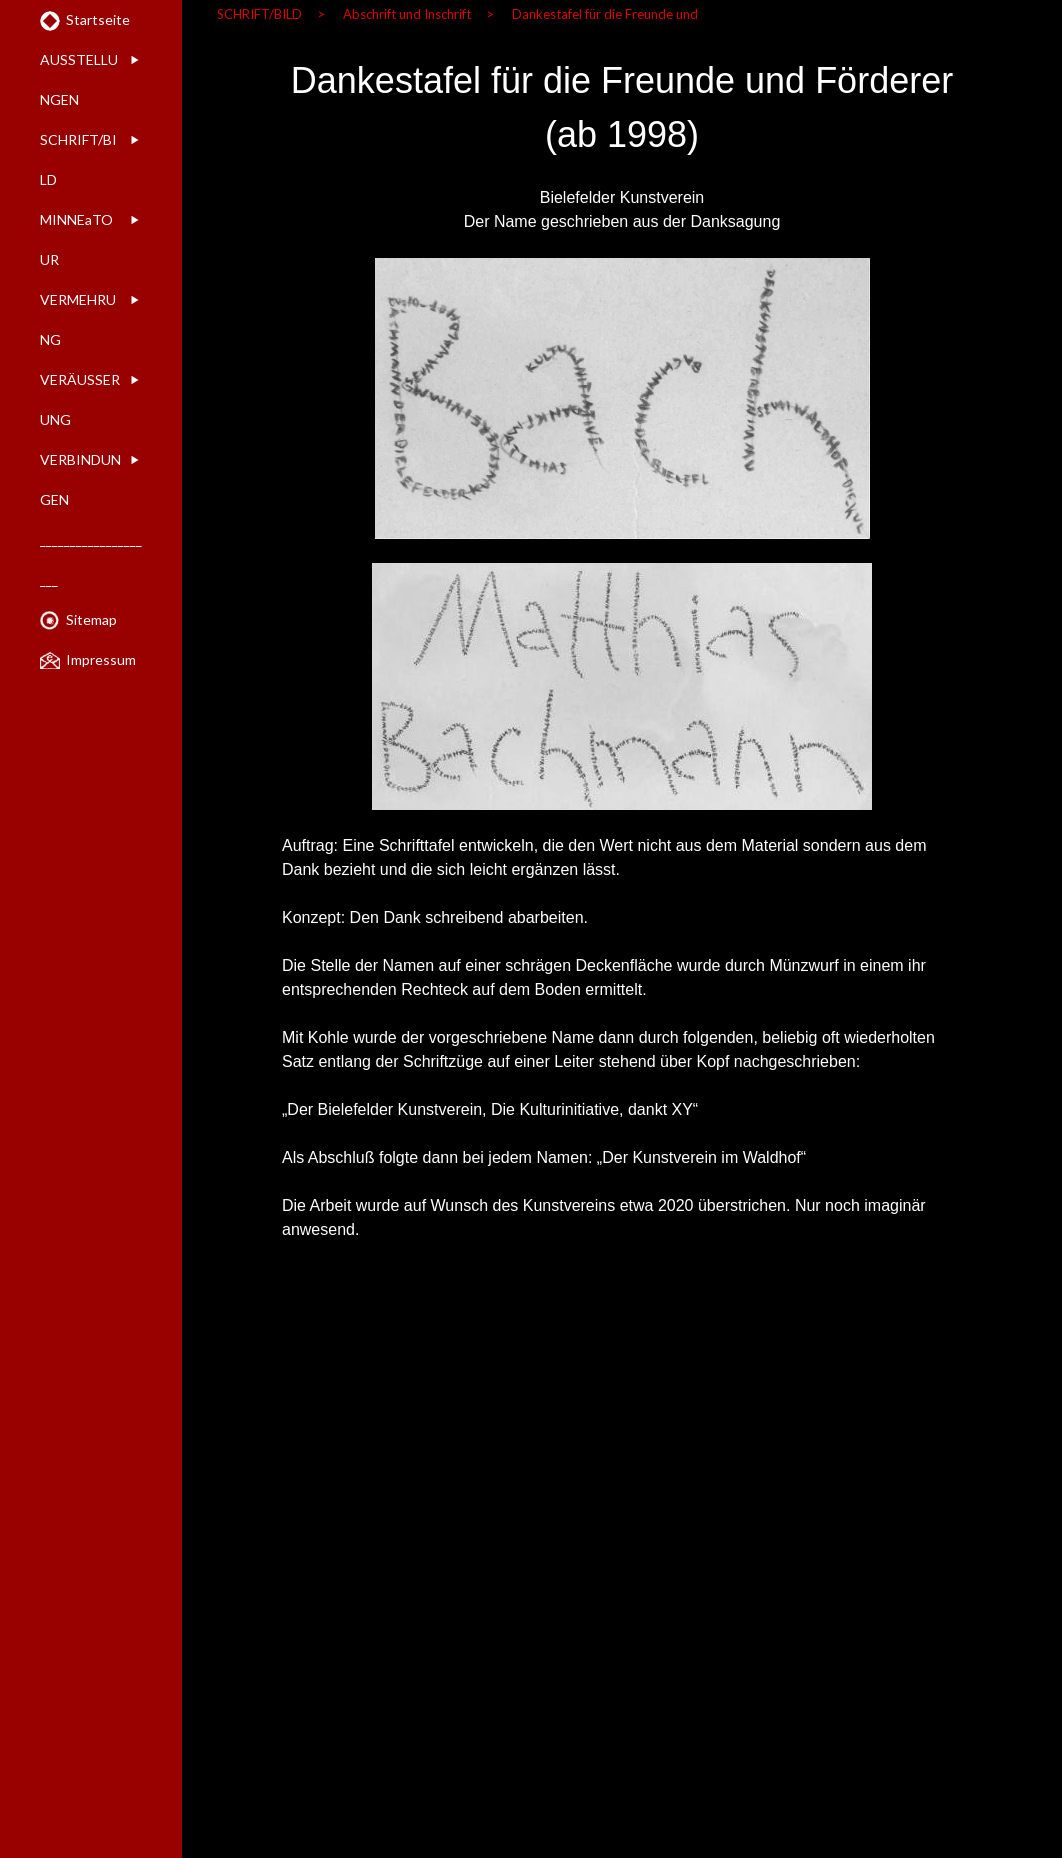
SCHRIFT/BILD (78, 159)
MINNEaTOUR (76, 239)
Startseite (98, 19)
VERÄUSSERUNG (80, 399)
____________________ (91, 559)
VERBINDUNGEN (80, 479)
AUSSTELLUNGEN (79, 79)
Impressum (101, 659)
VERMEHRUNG (78, 319)
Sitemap (91, 619)
